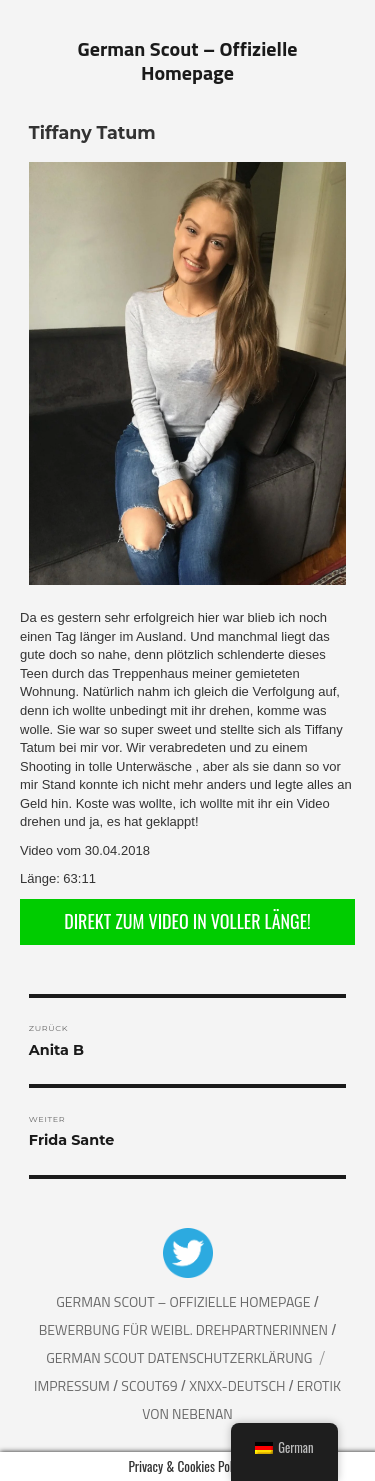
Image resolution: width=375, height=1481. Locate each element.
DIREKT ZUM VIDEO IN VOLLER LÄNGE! (187, 921)
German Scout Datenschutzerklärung (179, 1357)
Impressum (73, 1385)
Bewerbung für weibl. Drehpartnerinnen (185, 1329)
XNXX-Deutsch (238, 1385)
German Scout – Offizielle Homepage (187, 60)
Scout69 (150, 1385)
